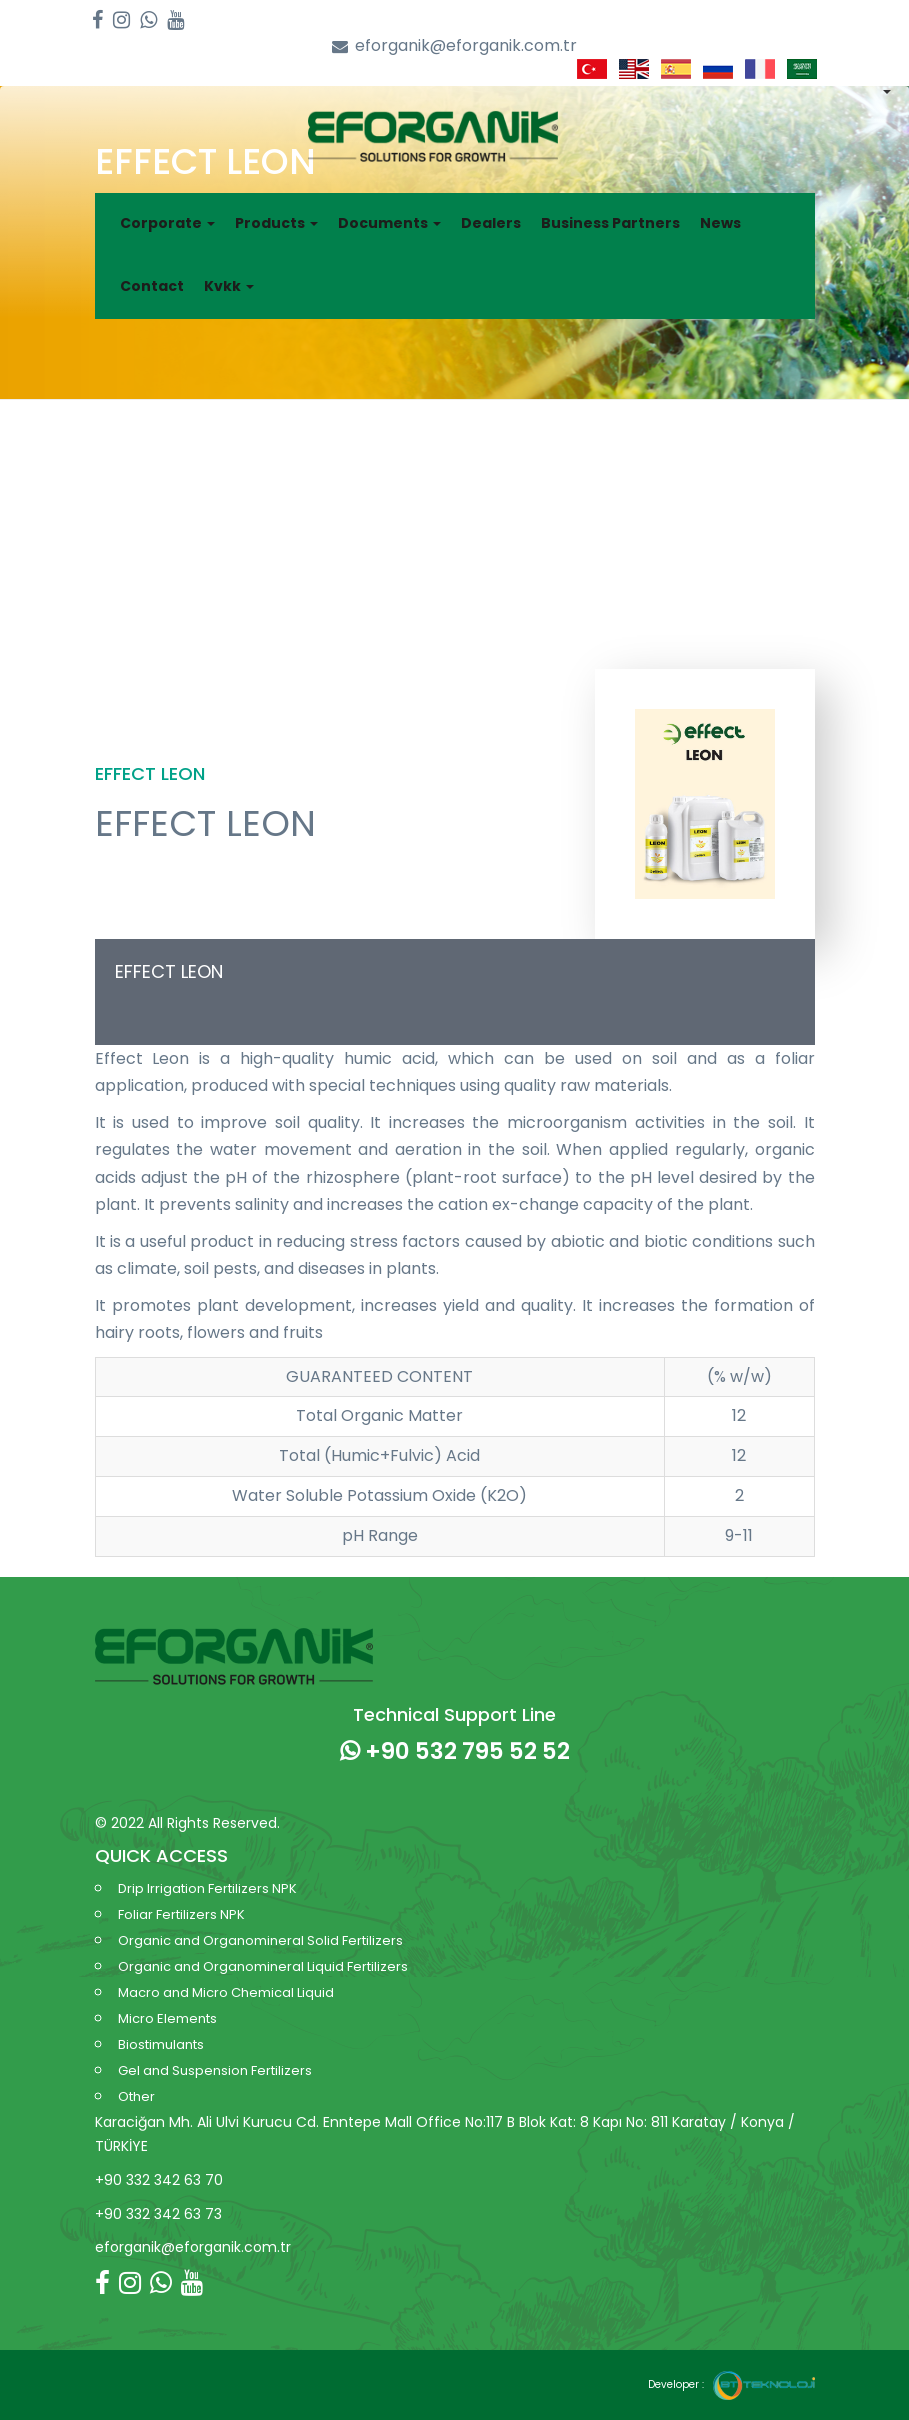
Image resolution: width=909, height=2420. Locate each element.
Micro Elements (167, 2018)
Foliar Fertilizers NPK (181, 1914)
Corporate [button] (167, 223)
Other (136, 2096)
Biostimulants (161, 2044)
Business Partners (610, 223)
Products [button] (276, 223)
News (720, 223)
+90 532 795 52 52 (455, 1751)
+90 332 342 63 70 (159, 2180)
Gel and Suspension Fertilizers (215, 2070)
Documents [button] (389, 223)
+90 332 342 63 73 (158, 2214)
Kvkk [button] (229, 286)
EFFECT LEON (169, 971)
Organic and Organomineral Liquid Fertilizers (263, 1966)
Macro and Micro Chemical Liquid (226, 1992)
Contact (152, 286)
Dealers (491, 223)
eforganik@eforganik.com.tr (454, 46)
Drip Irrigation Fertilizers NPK (207, 1888)
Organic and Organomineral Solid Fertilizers (260, 1940)
